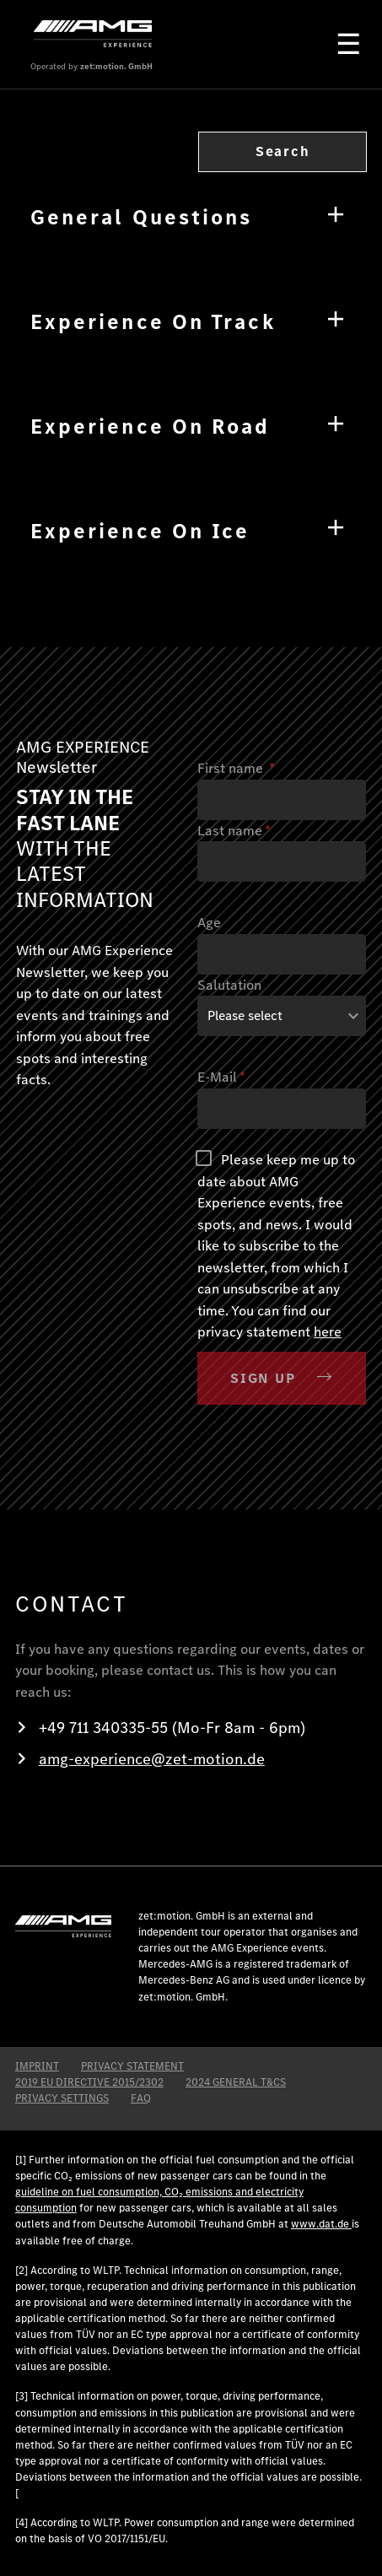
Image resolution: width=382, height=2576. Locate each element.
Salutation (229, 985)
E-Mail (221, 1077)
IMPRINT (37, 2066)
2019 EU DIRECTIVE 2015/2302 (89, 2082)
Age (209, 922)
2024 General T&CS (236, 2082)
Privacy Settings (62, 2098)
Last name (234, 830)
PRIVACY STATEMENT (132, 2066)
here (328, 1332)
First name (236, 768)
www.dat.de (321, 2224)
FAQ (141, 2098)
